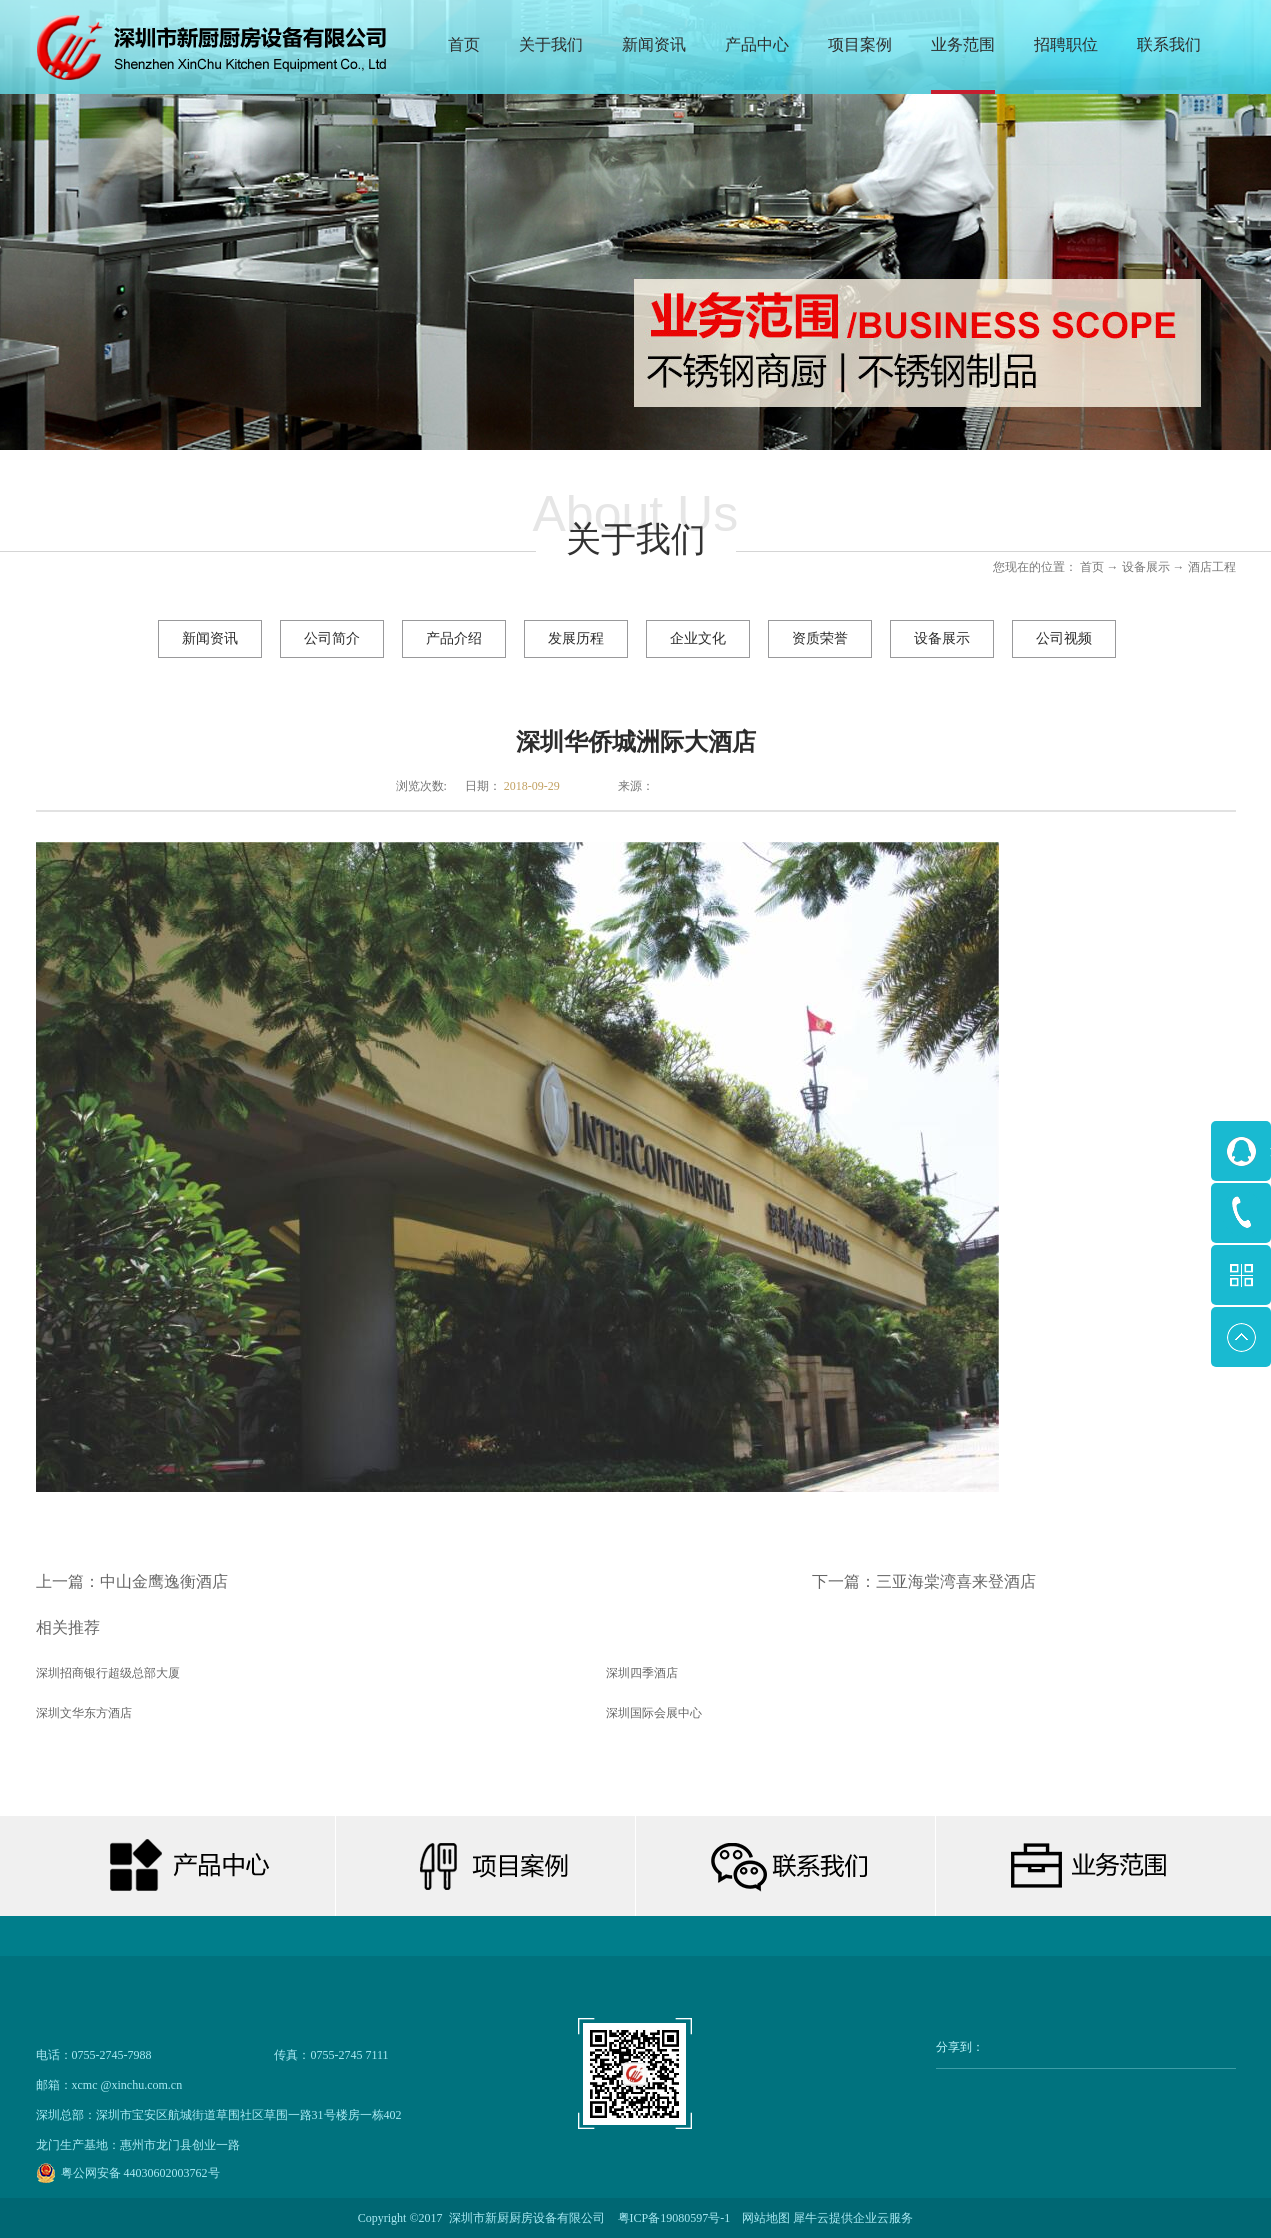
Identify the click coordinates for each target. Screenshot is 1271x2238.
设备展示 (1146, 567)
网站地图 (763, 2218)
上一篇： (132, 1581)
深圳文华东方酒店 (84, 1713)
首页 (464, 44)
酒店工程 (1212, 567)
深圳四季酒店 (642, 1673)
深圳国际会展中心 (654, 1713)
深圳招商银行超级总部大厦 (108, 1673)
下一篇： (924, 1581)
